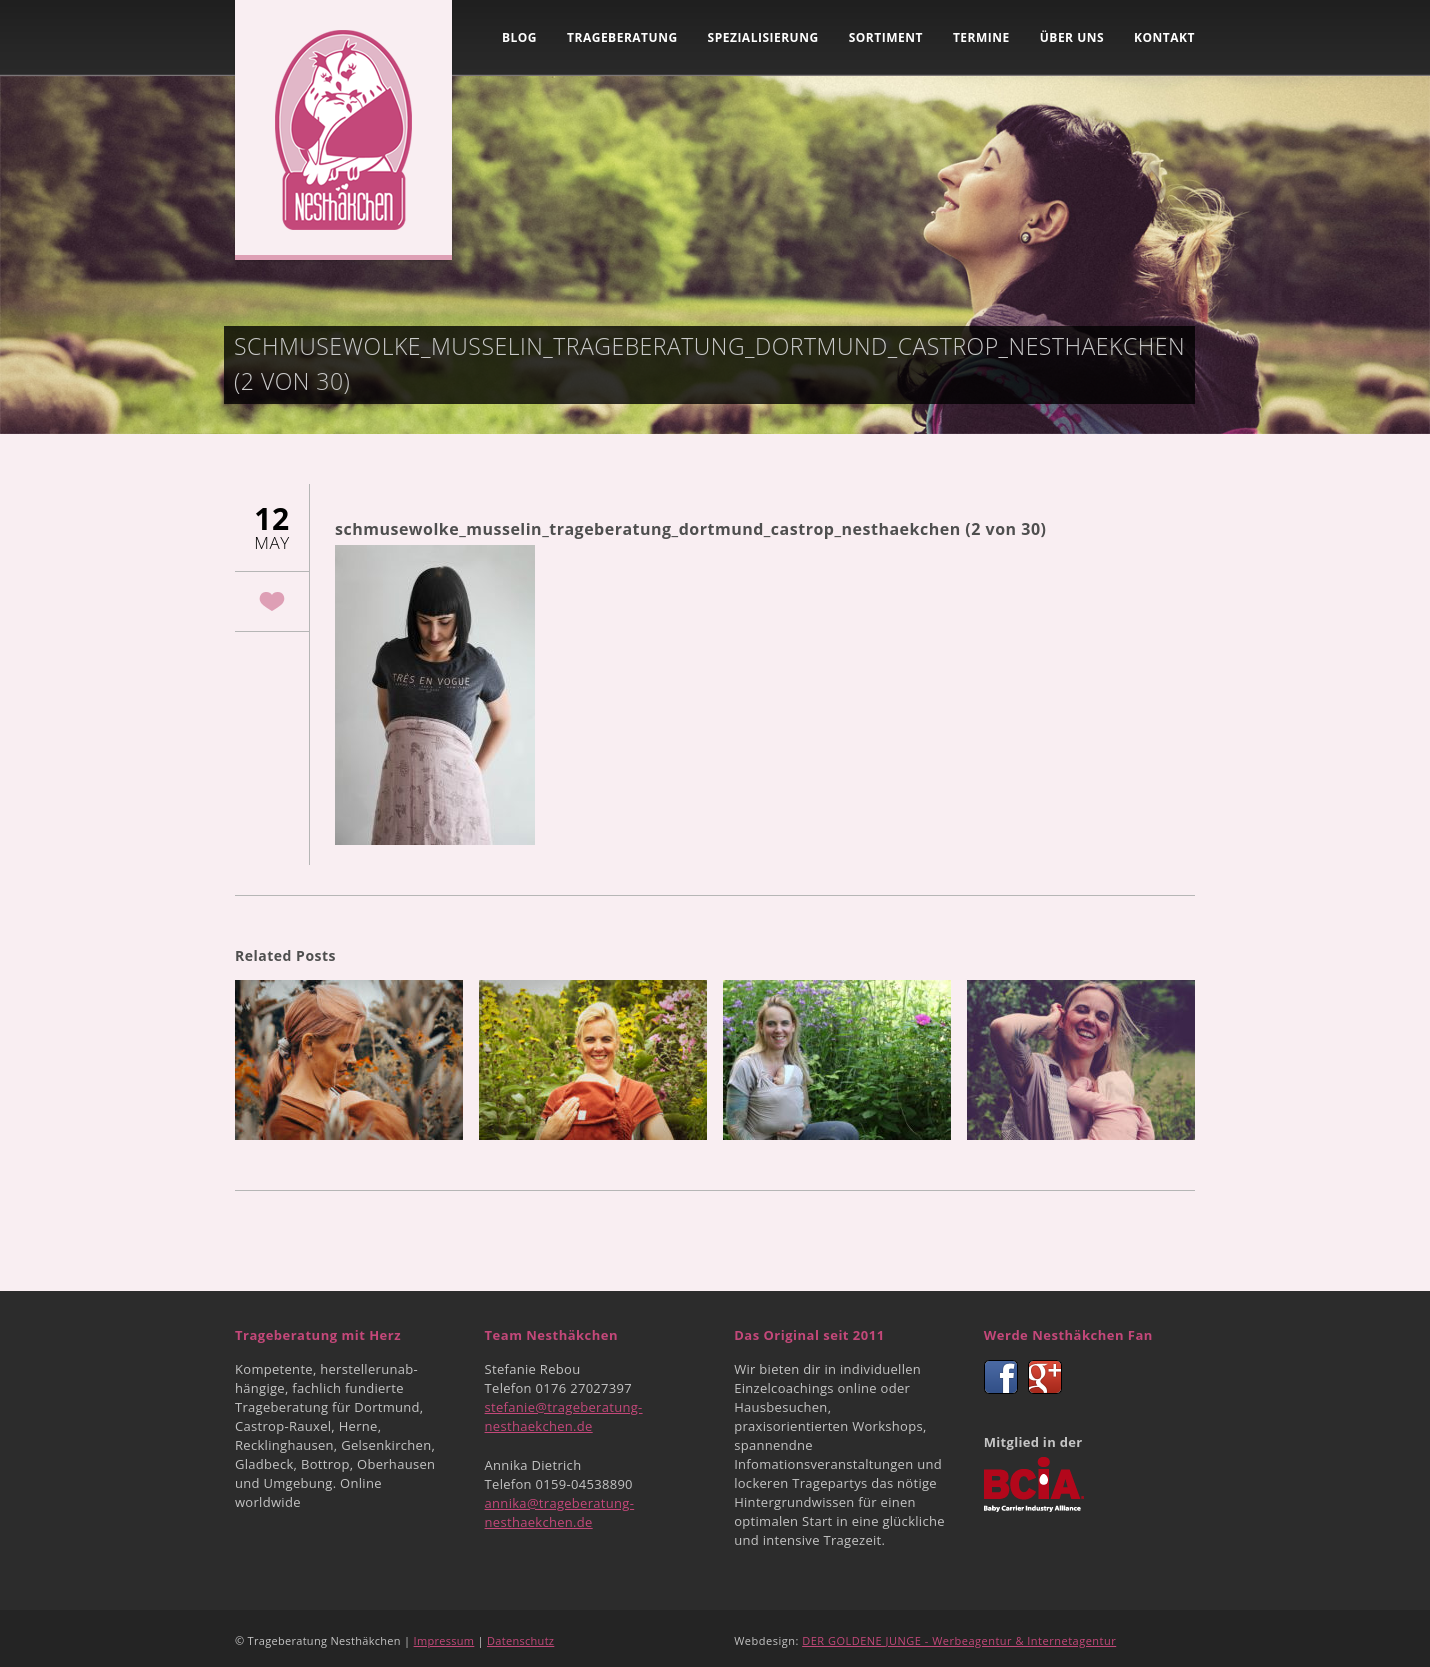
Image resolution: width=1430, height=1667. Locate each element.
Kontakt (1164, 37)
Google (1045, 1377)
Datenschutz (520, 1640)
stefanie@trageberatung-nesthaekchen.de (564, 1416)
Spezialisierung (763, 37)
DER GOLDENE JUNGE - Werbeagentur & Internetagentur (959, 1640)
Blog (519, 37)
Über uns (1072, 37)
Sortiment (886, 37)
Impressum (444, 1640)
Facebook (1001, 1377)
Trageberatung (622, 37)
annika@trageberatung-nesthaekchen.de (560, 1512)
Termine (981, 37)
